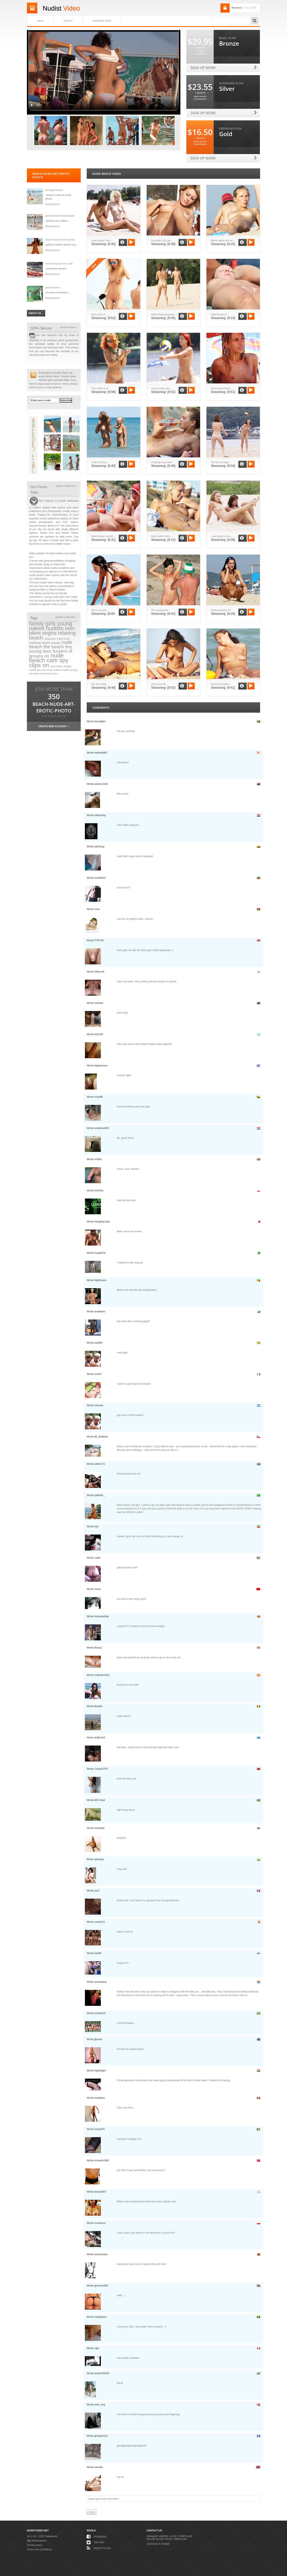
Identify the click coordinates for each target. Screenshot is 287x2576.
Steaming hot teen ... (222, 388)
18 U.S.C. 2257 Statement (42, 2536)
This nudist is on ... (101, 388)
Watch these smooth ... (103, 536)
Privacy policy (35, 2545)
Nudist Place (102, 2548)
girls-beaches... (53, 287)
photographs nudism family (57, 639)
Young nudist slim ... (161, 388)
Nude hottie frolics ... (162, 536)
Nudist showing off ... (222, 610)
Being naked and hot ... (223, 240)
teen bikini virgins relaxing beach (52, 633)
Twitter (98, 2542)
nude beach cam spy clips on (48, 660)
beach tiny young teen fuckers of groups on (50, 651)
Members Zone (102, 21)
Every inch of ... (99, 314)
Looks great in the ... (102, 240)
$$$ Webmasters (36, 2540)
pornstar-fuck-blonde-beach (60, 215)
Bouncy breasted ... (221, 684)
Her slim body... (99, 684)
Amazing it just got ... (162, 240)
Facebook (100, 2536)
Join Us (68, 21)
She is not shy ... (100, 610)
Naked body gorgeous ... (164, 314)
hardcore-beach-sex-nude (59, 263)
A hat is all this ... (100, 462)
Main (40, 21)
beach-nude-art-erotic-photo (60, 239)
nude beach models (60, 666)
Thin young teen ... (161, 610)
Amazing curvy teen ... (163, 462)
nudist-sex (35, 669)
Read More (52, 204)
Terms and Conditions (39, 2549)
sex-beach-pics (49, 673)
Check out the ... (159, 684)
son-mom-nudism (52, 669)
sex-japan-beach (54, 190)
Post (91, 2511)
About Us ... (36, 313)
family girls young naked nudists (50, 626)
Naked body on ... (220, 314)
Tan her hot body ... (221, 462)
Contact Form (157, 2544)
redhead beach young (44, 642)
